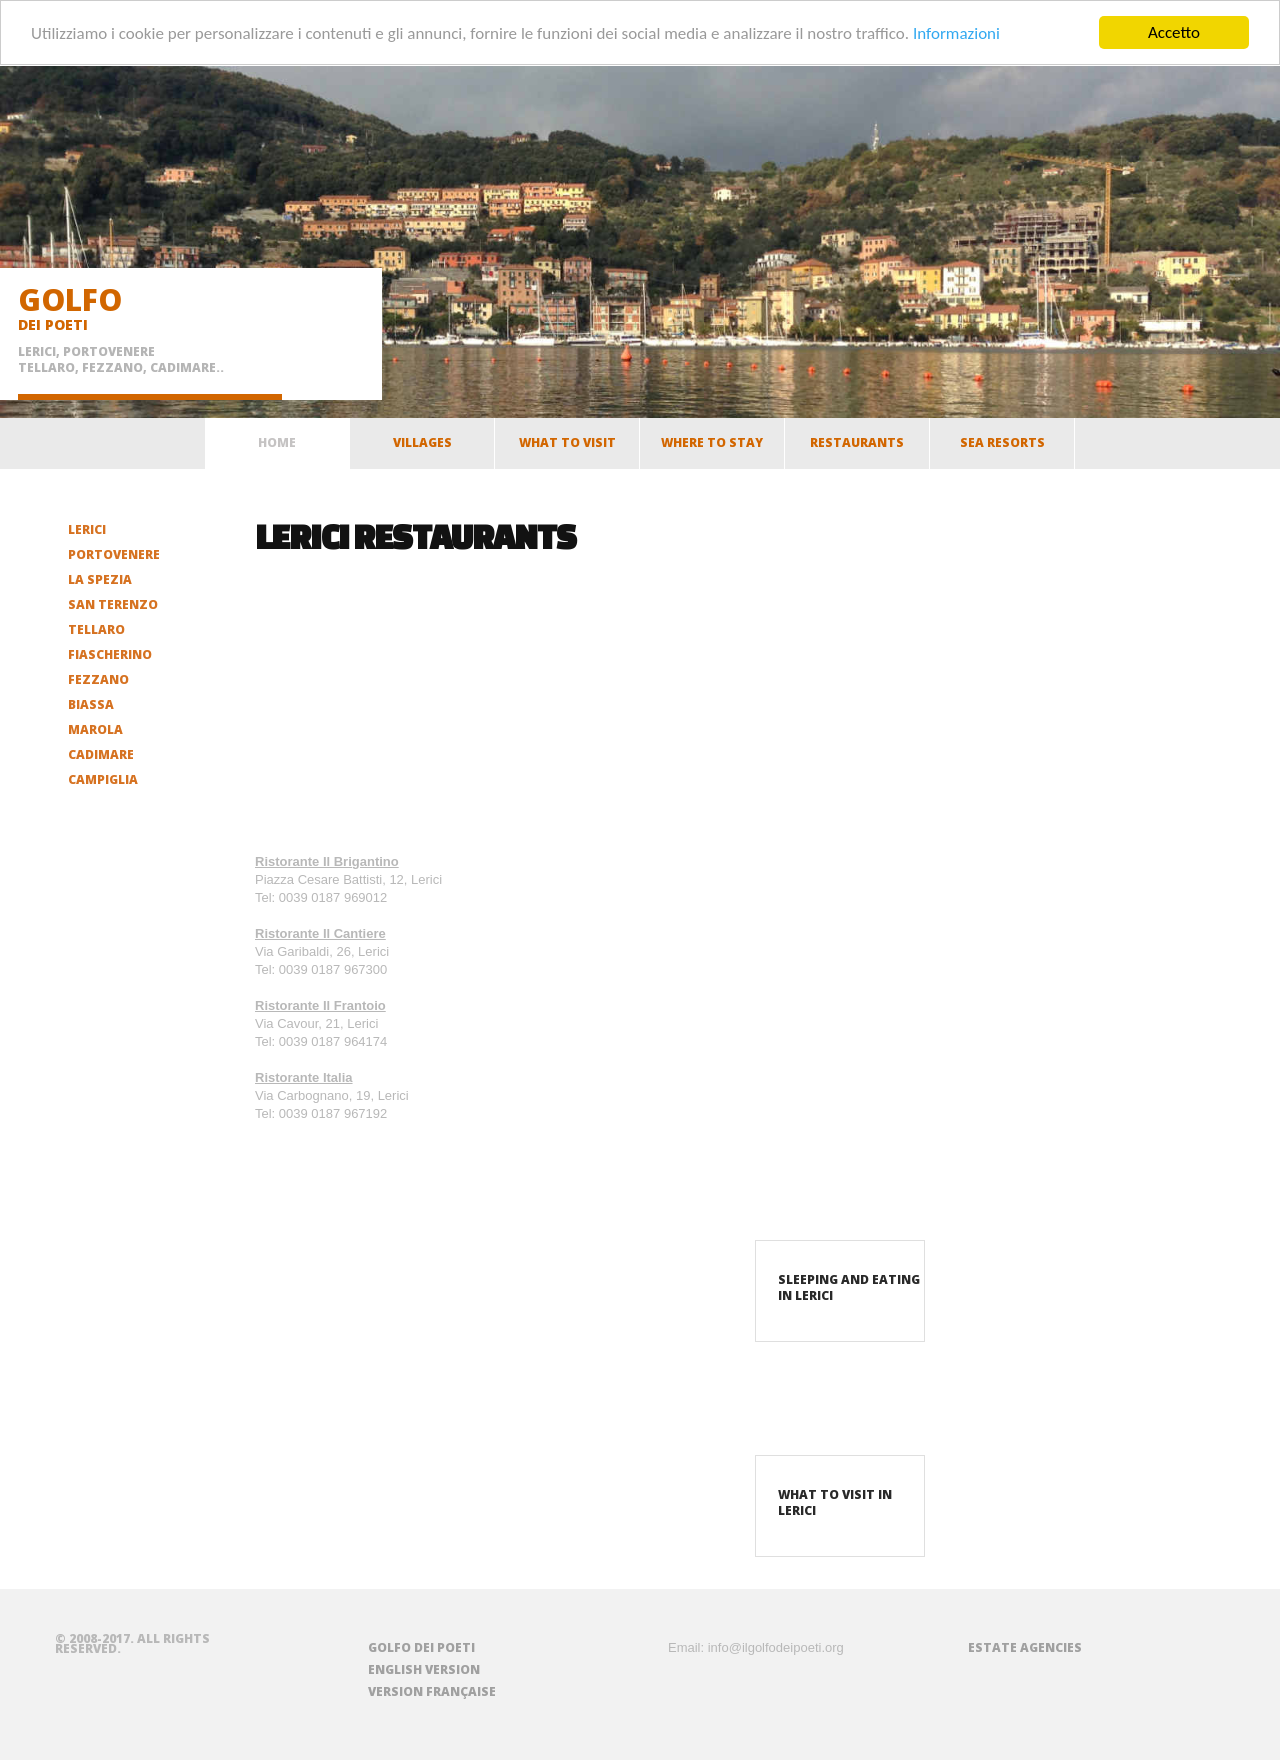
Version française (432, 1691)
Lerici (87, 529)
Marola (95, 729)
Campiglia (103, 779)
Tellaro (96, 629)
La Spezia (100, 579)
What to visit (567, 448)
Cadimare (101, 754)
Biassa (91, 704)
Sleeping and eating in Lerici (849, 1287)
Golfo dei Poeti (421, 1647)
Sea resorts (1002, 448)
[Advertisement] (380, 705)
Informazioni (956, 32)
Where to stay (712, 448)
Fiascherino (110, 654)
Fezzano (98, 679)
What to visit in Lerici (835, 1502)
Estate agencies (1025, 1647)
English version (424, 1669)
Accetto (1174, 32)
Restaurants (857, 448)
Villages (422, 448)
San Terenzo (113, 604)
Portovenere (114, 554)
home (277, 442)
